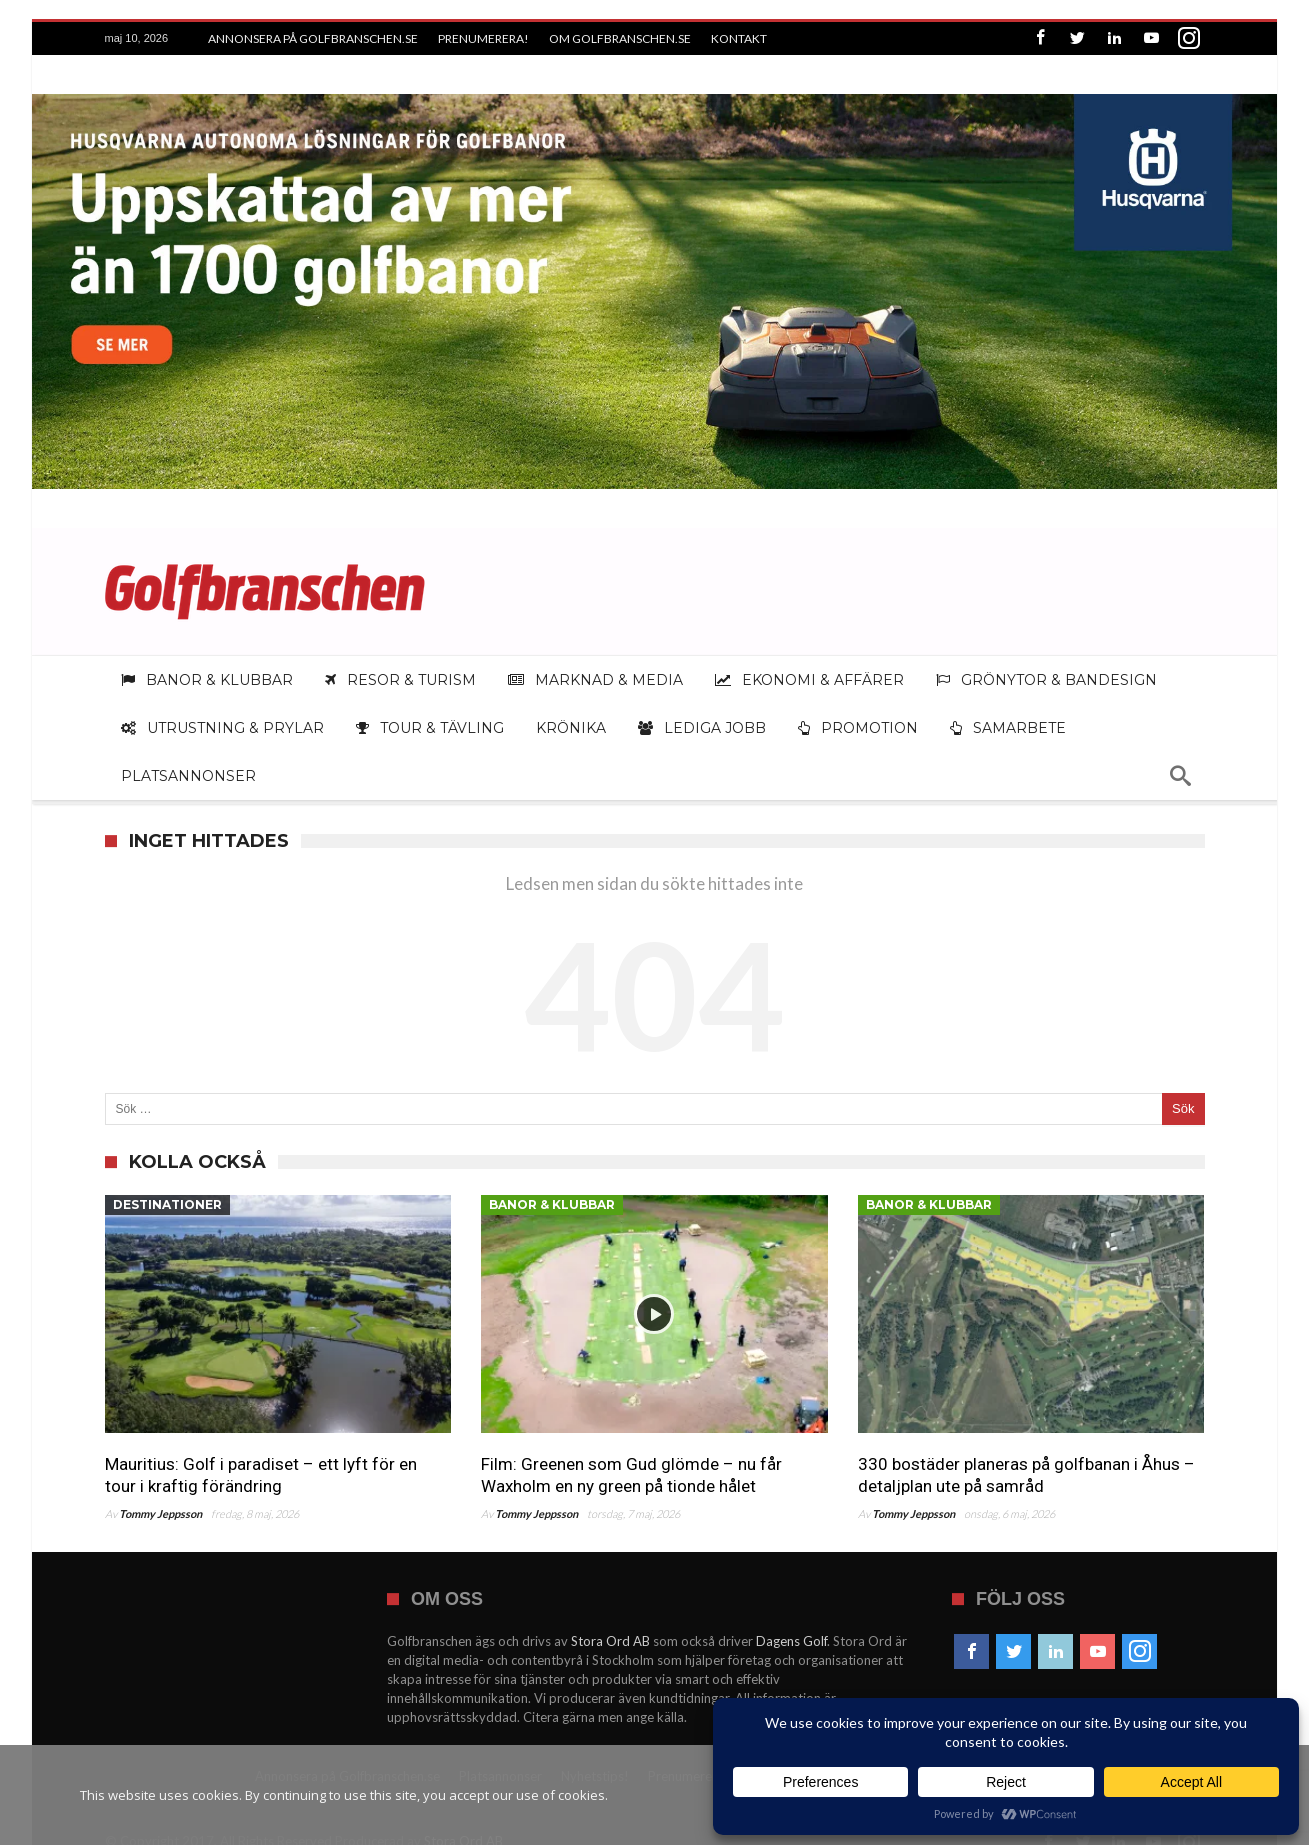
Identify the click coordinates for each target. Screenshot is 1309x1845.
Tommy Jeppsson (160, 1499)
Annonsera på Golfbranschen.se (313, 38)
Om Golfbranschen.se (620, 38)
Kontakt (739, 38)
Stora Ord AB (610, 1627)
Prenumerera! (483, 38)
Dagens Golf (791, 1627)
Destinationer (167, 1190)
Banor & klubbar (552, 1190)
